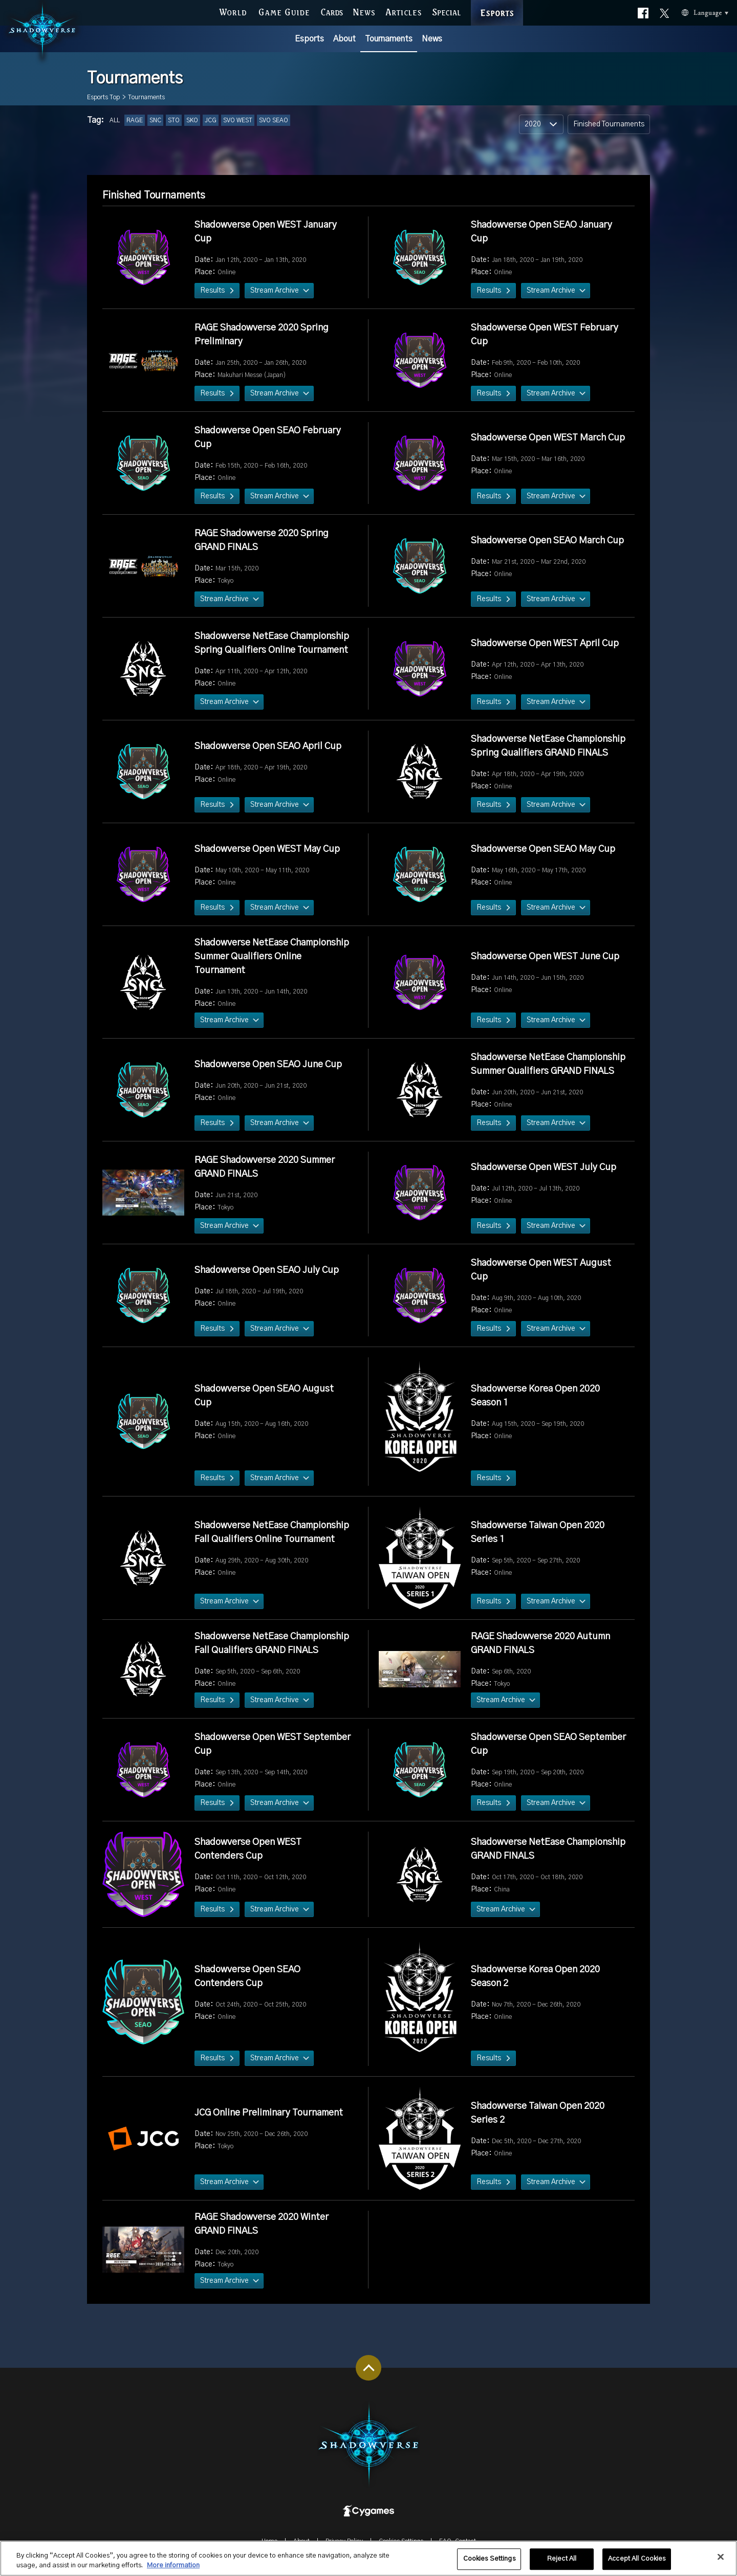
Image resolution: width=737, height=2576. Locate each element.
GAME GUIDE (283, 11)
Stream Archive (274, 290)
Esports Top (103, 97)
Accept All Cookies (636, 2559)
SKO (192, 120)
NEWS (364, 11)
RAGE (134, 120)
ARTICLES (404, 11)
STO (174, 120)
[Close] (720, 2557)
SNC (155, 120)
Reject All (561, 2559)
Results (212, 290)
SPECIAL (446, 11)
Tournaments (389, 39)
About (344, 39)
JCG (210, 120)
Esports (309, 39)
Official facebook (643, 11)
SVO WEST (237, 120)
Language (692, 11)
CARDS (331, 11)
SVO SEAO (273, 120)
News (432, 39)
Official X (664, 11)
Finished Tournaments (608, 124)
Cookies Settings (489, 2559)
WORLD (233, 11)
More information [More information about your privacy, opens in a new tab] (173, 2566)
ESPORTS (497, 2)
